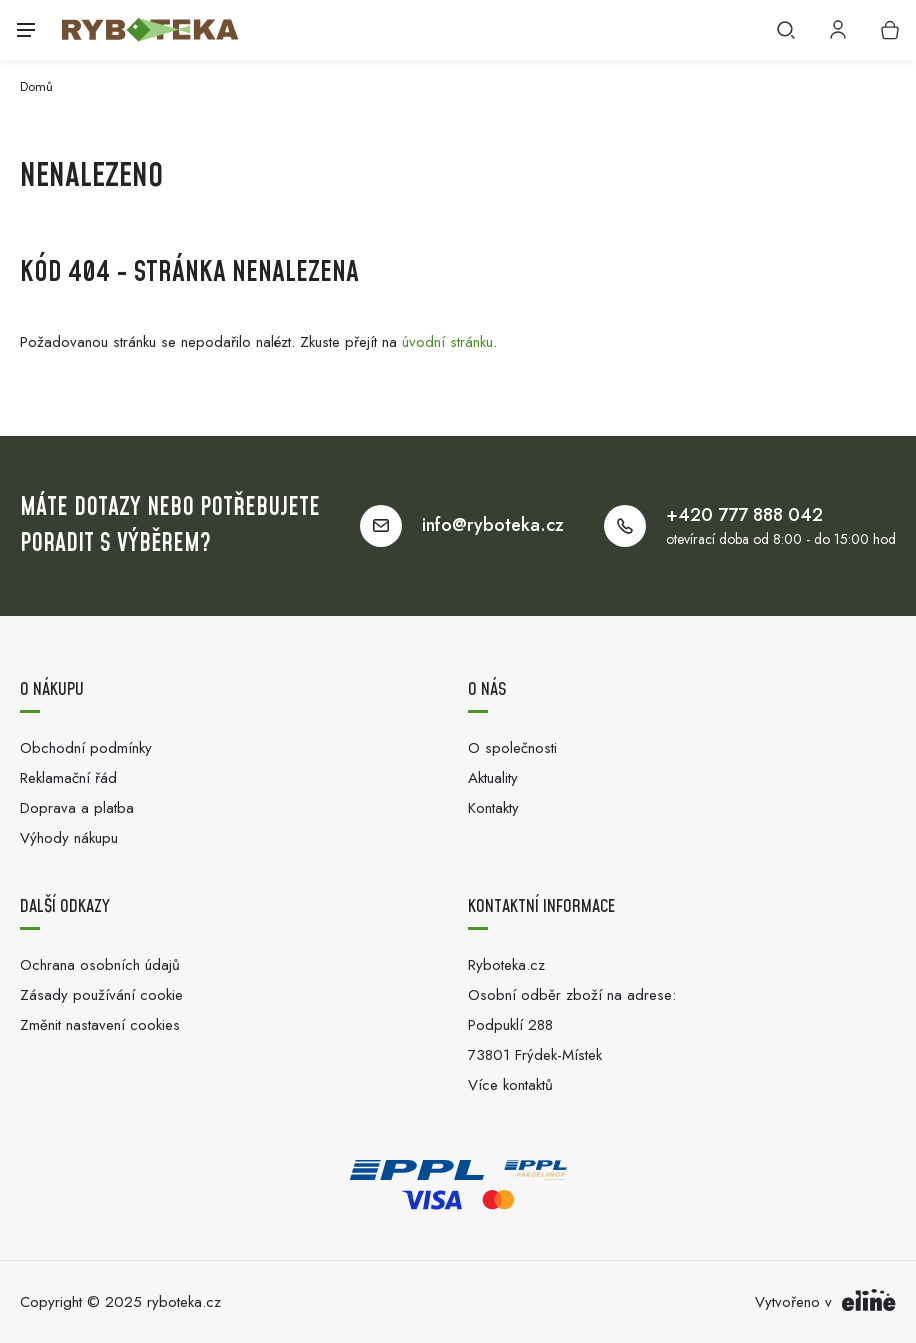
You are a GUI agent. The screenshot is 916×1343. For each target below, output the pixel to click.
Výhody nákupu (69, 838)
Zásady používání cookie (101, 995)
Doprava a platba (77, 808)
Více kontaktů (510, 1085)
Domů (36, 86)
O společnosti (512, 748)
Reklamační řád (68, 778)
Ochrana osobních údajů (100, 965)
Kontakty (493, 808)
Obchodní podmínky (86, 748)
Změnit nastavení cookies (100, 1025)
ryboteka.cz (184, 1302)
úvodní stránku (447, 342)
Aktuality (493, 778)
